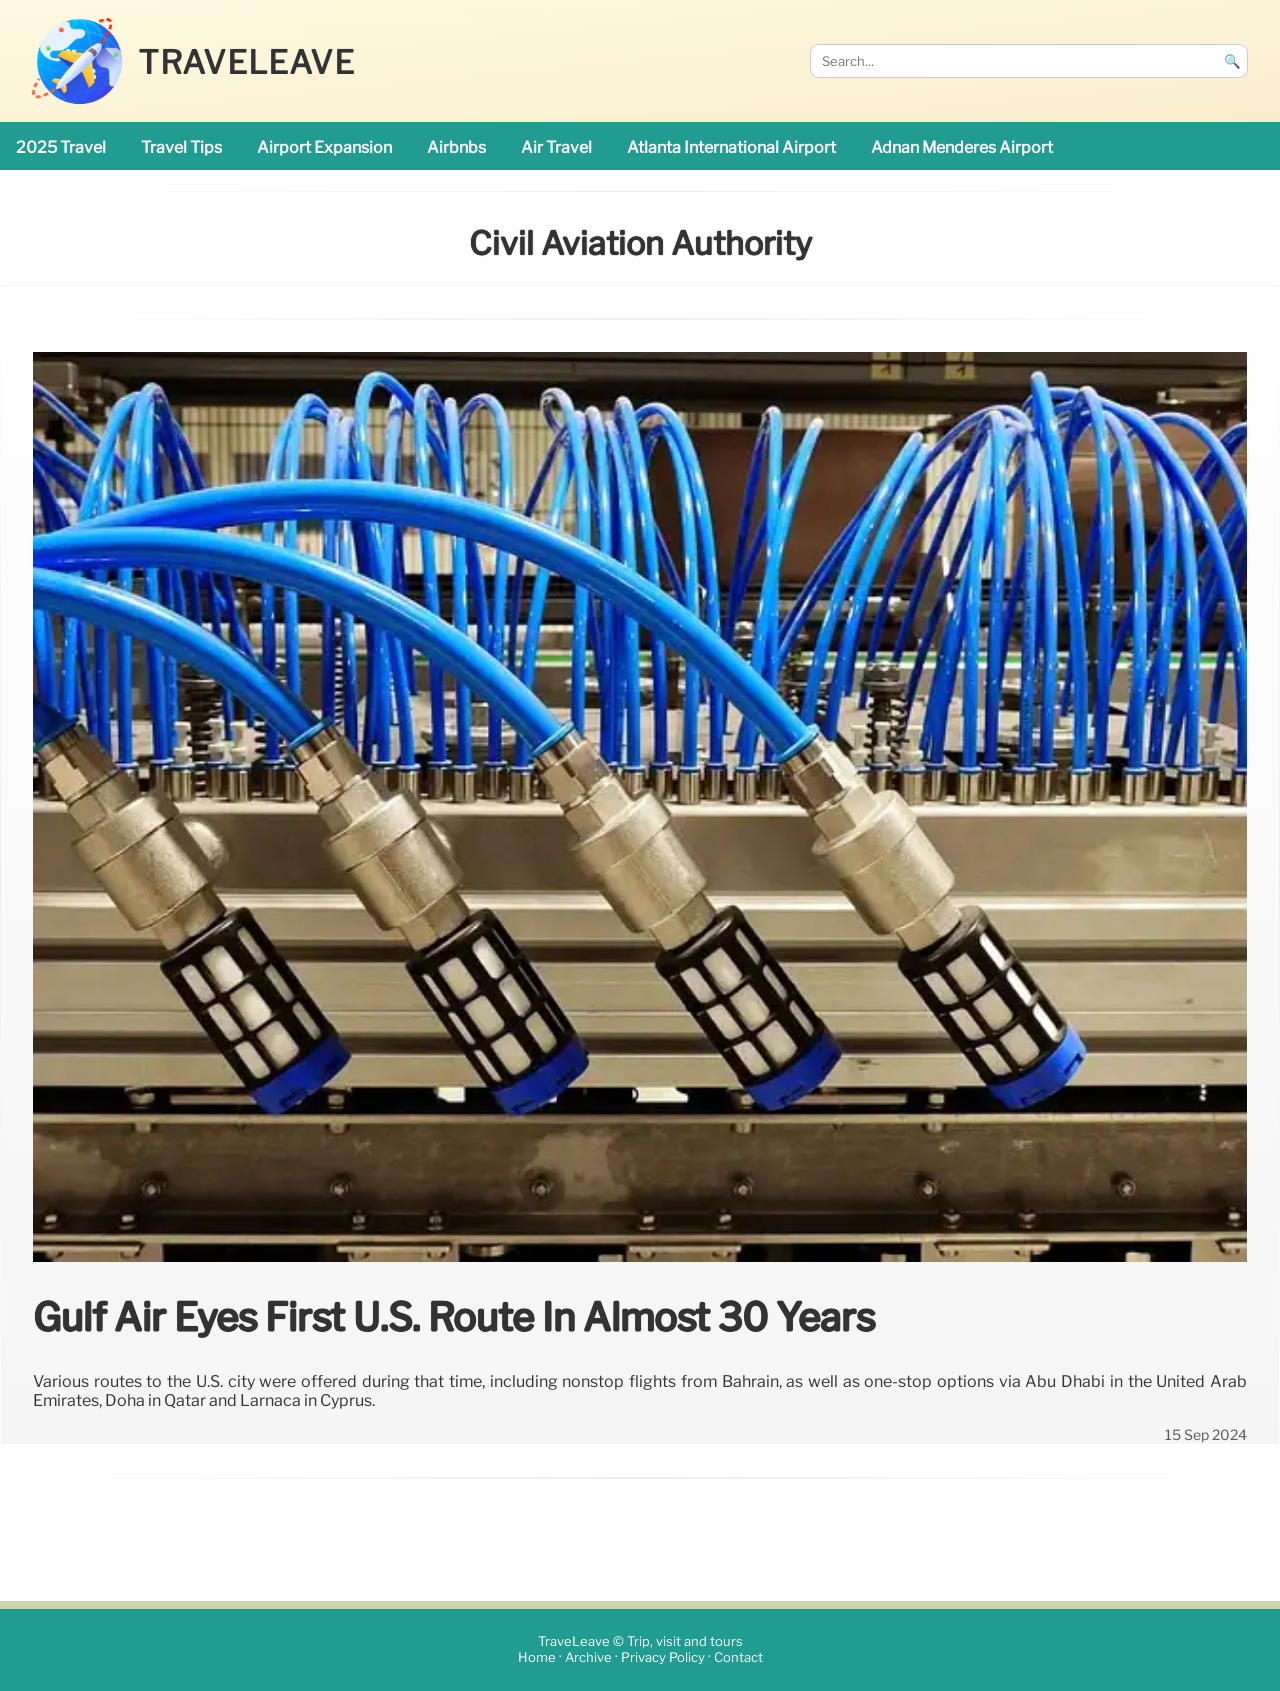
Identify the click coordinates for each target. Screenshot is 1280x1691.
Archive (588, 1658)
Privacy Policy (663, 1658)
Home (537, 1658)
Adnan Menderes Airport (962, 147)
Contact (738, 1658)
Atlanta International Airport (731, 147)
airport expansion (324, 147)
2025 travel (61, 147)
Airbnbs (456, 147)
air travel (556, 147)
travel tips (181, 147)
